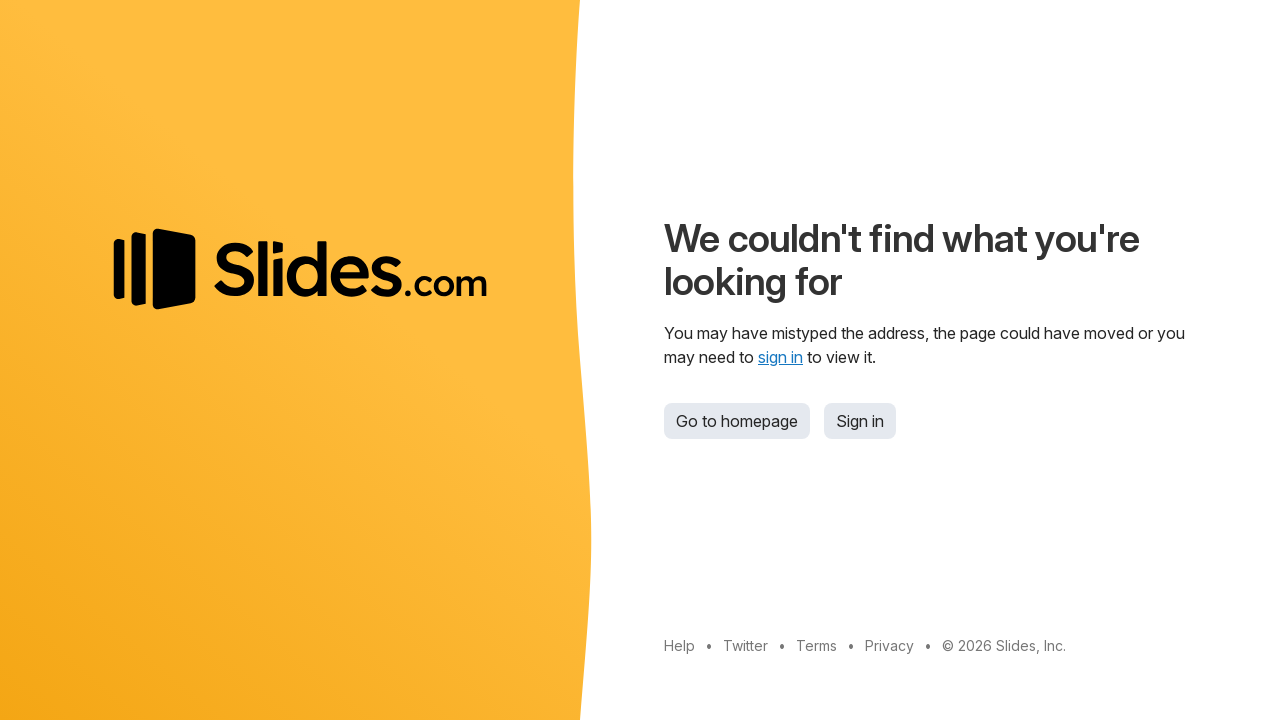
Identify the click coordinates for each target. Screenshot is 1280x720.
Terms (816, 645)
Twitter (745, 645)
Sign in (860, 421)
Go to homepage (737, 421)
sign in (780, 357)
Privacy (889, 645)
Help (679, 645)
